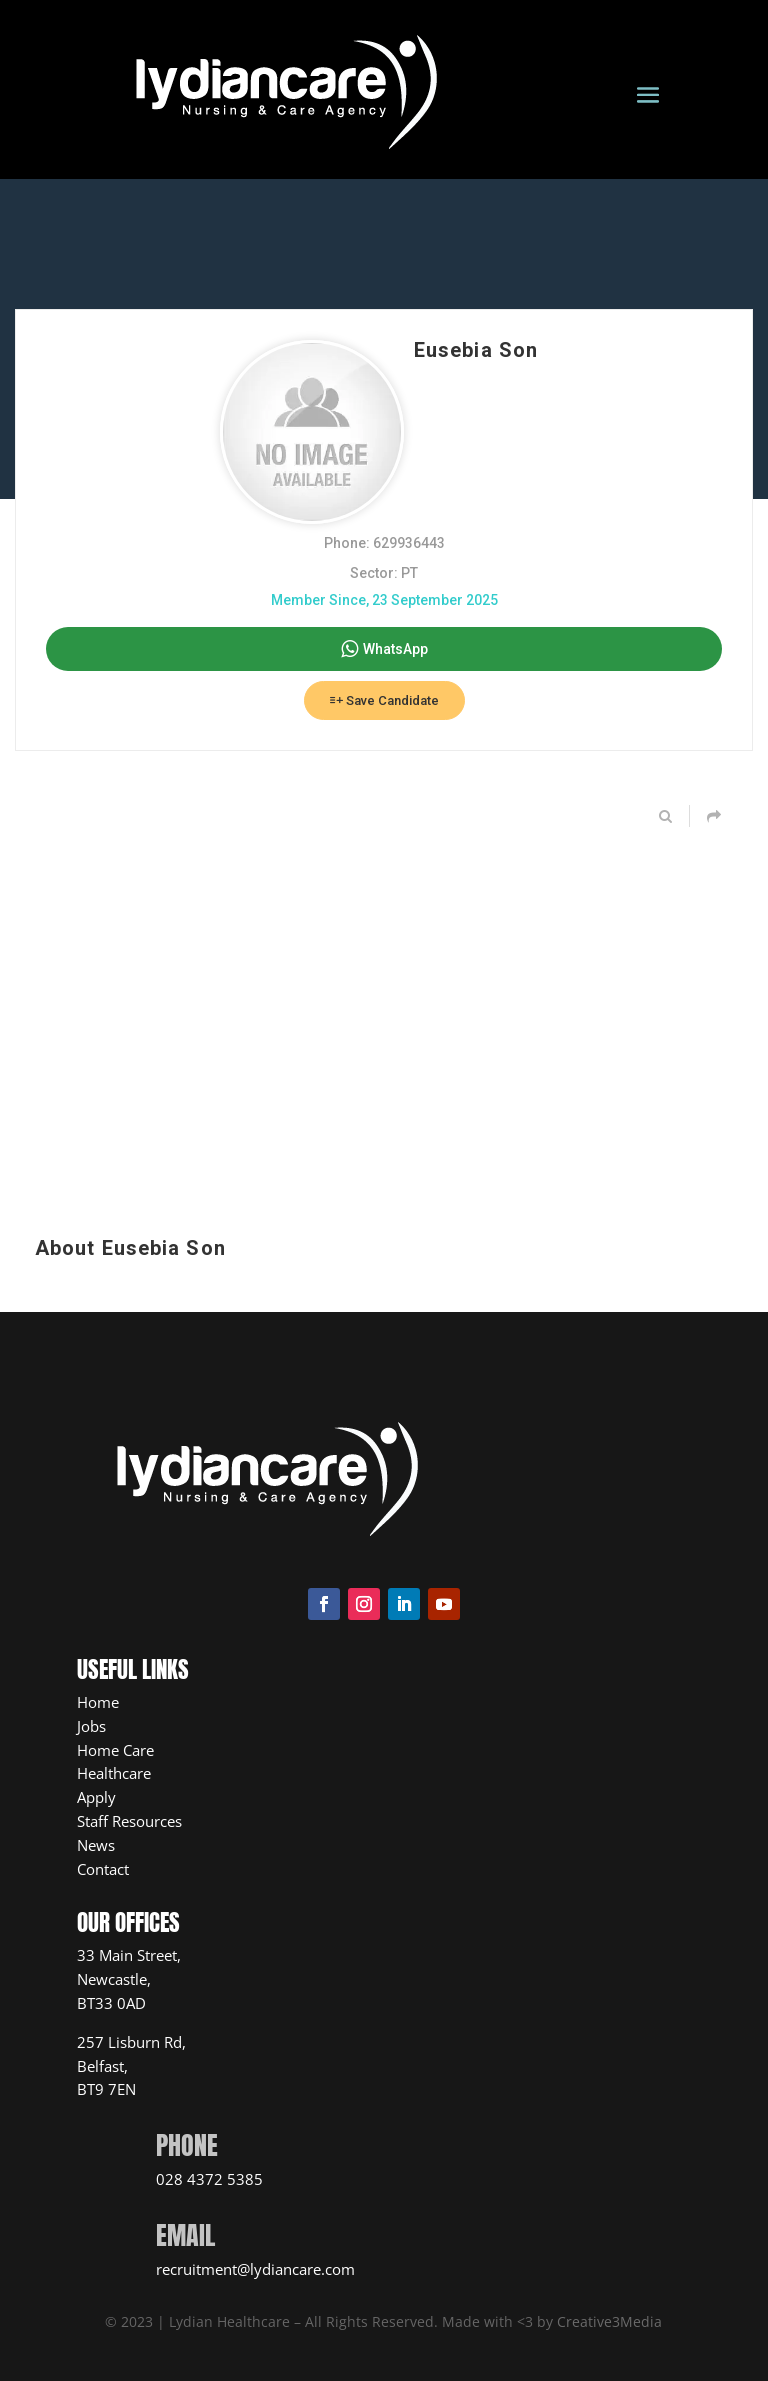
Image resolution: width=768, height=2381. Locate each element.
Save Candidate (384, 700)
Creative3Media (609, 2321)
